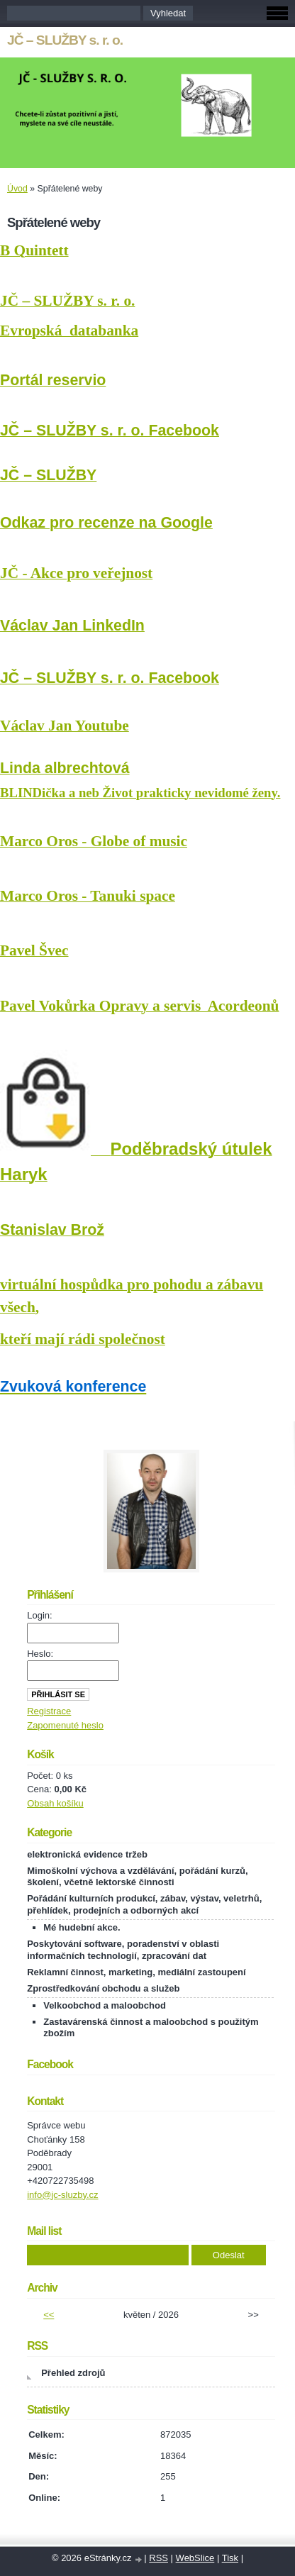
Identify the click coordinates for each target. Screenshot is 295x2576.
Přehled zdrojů (73, 2372)
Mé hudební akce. (81, 1927)
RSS (158, 2558)
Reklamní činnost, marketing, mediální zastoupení (136, 1972)
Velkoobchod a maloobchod (104, 2005)
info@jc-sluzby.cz (62, 2194)
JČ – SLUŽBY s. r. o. (65, 40)
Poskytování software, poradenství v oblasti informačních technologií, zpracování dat (123, 1949)
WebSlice (195, 2558)
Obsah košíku (55, 1803)
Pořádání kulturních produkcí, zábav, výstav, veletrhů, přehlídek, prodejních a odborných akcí (144, 1904)
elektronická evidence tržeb (87, 1854)
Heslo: (40, 1653)
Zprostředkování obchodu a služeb (103, 1988)
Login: (39, 1615)
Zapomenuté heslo (65, 1725)
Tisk (230, 2558)
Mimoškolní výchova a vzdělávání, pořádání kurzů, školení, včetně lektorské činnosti (137, 1876)
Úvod (17, 189)
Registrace (49, 1711)
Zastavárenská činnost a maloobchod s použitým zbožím (150, 2027)
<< (48, 2314)
